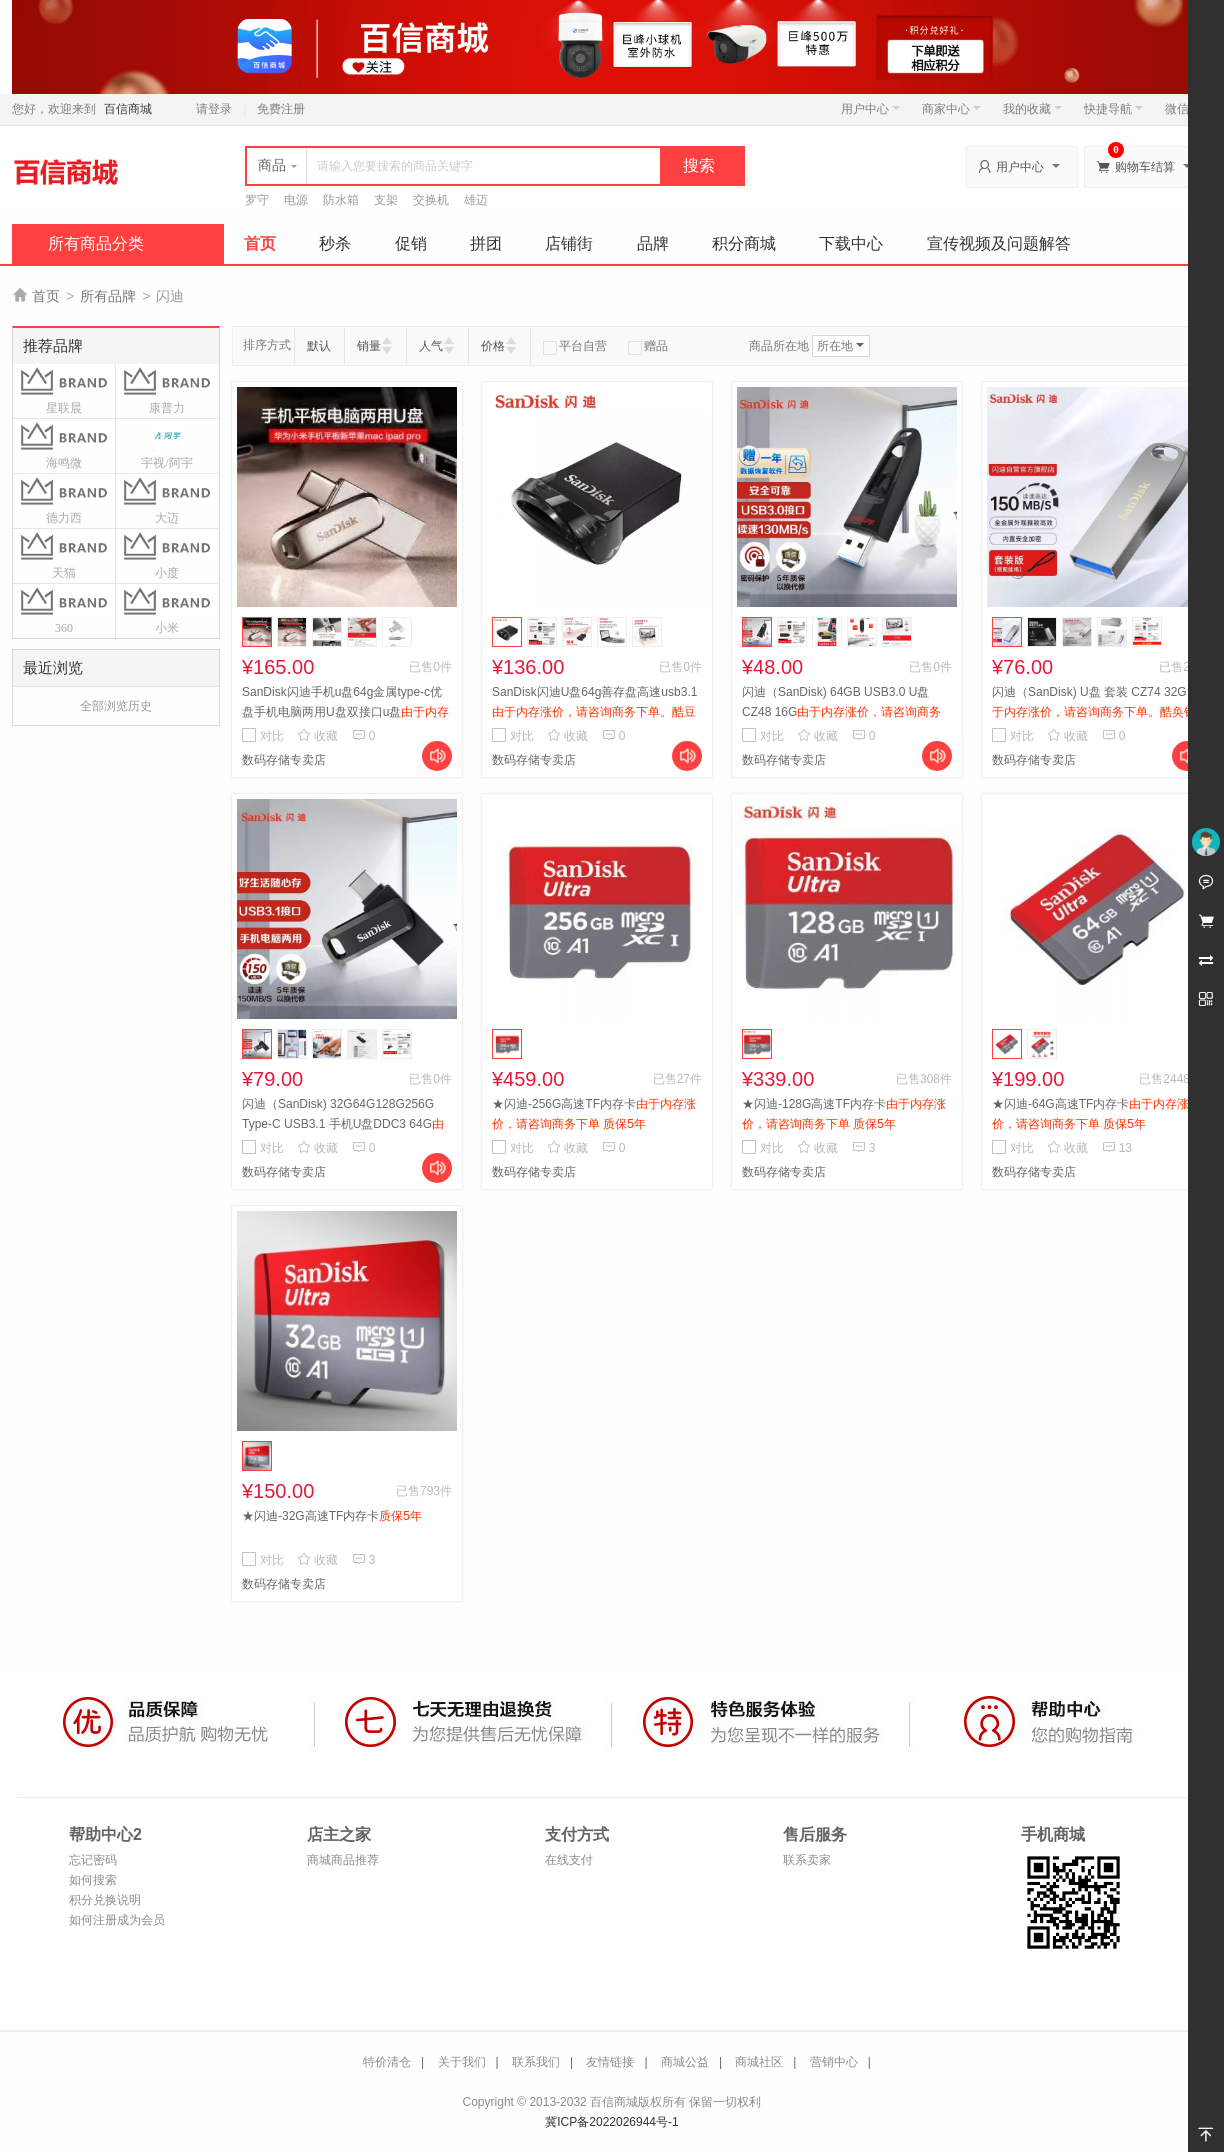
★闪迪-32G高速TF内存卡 (332, 1516)
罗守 (257, 200)
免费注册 (281, 109)
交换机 (431, 200)
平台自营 (575, 346)
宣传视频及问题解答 (999, 243)
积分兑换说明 (105, 1900)
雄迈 (476, 200)
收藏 (317, 736)
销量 (369, 346)
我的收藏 (1032, 109)
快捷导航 (1113, 109)
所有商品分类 (96, 243)
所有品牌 (108, 296)
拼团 (486, 243)
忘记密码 (93, 1860)
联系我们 (536, 2062)
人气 (431, 346)
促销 (411, 243)
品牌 (653, 243)
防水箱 (341, 200)
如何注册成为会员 (117, 1920)
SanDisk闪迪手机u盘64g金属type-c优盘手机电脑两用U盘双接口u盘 (345, 712)
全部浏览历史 (116, 706)
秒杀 (335, 243)
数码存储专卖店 (284, 760)
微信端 (1183, 109)
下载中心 (851, 243)
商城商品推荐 (343, 1860)
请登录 (214, 109)
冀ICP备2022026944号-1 (611, 2122)
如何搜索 (93, 1880)
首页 (260, 243)
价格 (493, 346)
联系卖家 (807, 1860)
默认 (319, 346)
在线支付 (569, 1860)
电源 (296, 200)
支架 (386, 200)
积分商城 (744, 243)
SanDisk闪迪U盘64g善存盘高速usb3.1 (594, 712)
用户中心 (870, 109)
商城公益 (685, 2062)
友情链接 (610, 2062)
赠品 (648, 346)
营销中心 (834, 2062)
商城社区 (759, 2062)
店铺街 (569, 243)
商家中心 (951, 109)
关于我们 (462, 2062)
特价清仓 (387, 2062)
